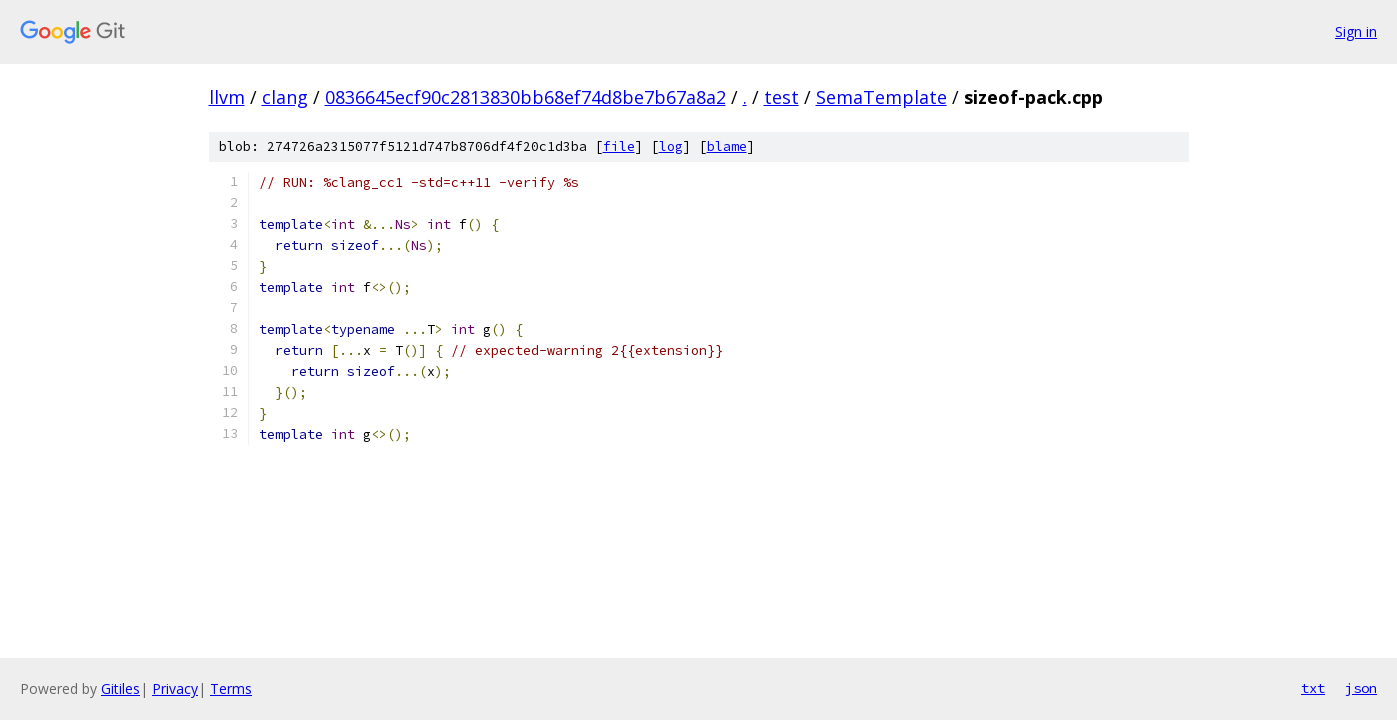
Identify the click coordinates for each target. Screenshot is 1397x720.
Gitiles (120, 688)
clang (285, 97)
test (781, 97)
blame (727, 146)
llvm (227, 97)
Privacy (175, 688)
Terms (231, 688)
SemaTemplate (881, 97)
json (1361, 688)
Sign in (1356, 31)
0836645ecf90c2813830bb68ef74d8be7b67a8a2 (525, 97)
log (671, 146)
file (619, 146)
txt (1313, 688)
